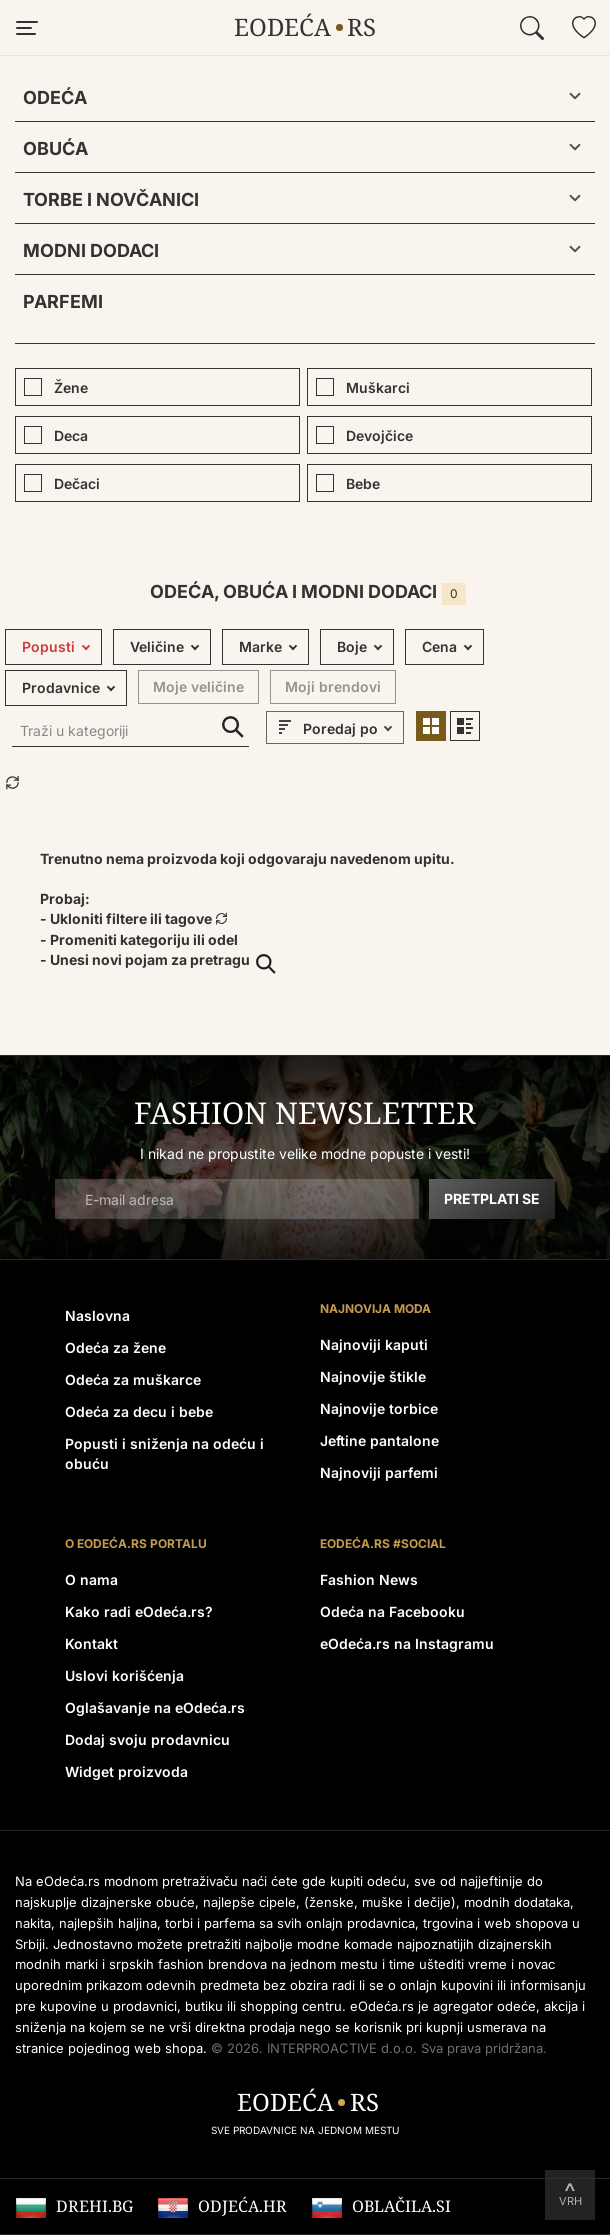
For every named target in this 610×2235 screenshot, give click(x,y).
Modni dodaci (91, 250)
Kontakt (91, 1643)
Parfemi (63, 301)
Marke (260, 646)
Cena (439, 646)
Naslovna (97, 1315)
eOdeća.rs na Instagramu (407, 1643)
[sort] (350, 729)
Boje (352, 646)
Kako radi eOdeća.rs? (139, 1611)
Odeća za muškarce (133, 1379)
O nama (91, 1579)
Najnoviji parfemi (379, 1472)
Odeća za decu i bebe (139, 1411)
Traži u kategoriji (233, 727)
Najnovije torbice (379, 1408)
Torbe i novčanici (111, 199)
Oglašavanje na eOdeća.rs (155, 1707)
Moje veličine (198, 686)
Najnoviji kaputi (374, 1344)
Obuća (55, 148)
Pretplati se (492, 1198)
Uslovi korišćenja (124, 1675)
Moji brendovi (333, 686)
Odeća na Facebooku (392, 1611)
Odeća (55, 97)
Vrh (570, 2201)
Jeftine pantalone (379, 1440)
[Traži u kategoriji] (130, 732)
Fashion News (369, 1579)
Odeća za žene (115, 1347)
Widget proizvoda (126, 1771)
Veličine (157, 646)
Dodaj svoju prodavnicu (147, 1739)
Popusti (48, 646)
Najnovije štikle (373, 1376)
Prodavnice (61, 687)
